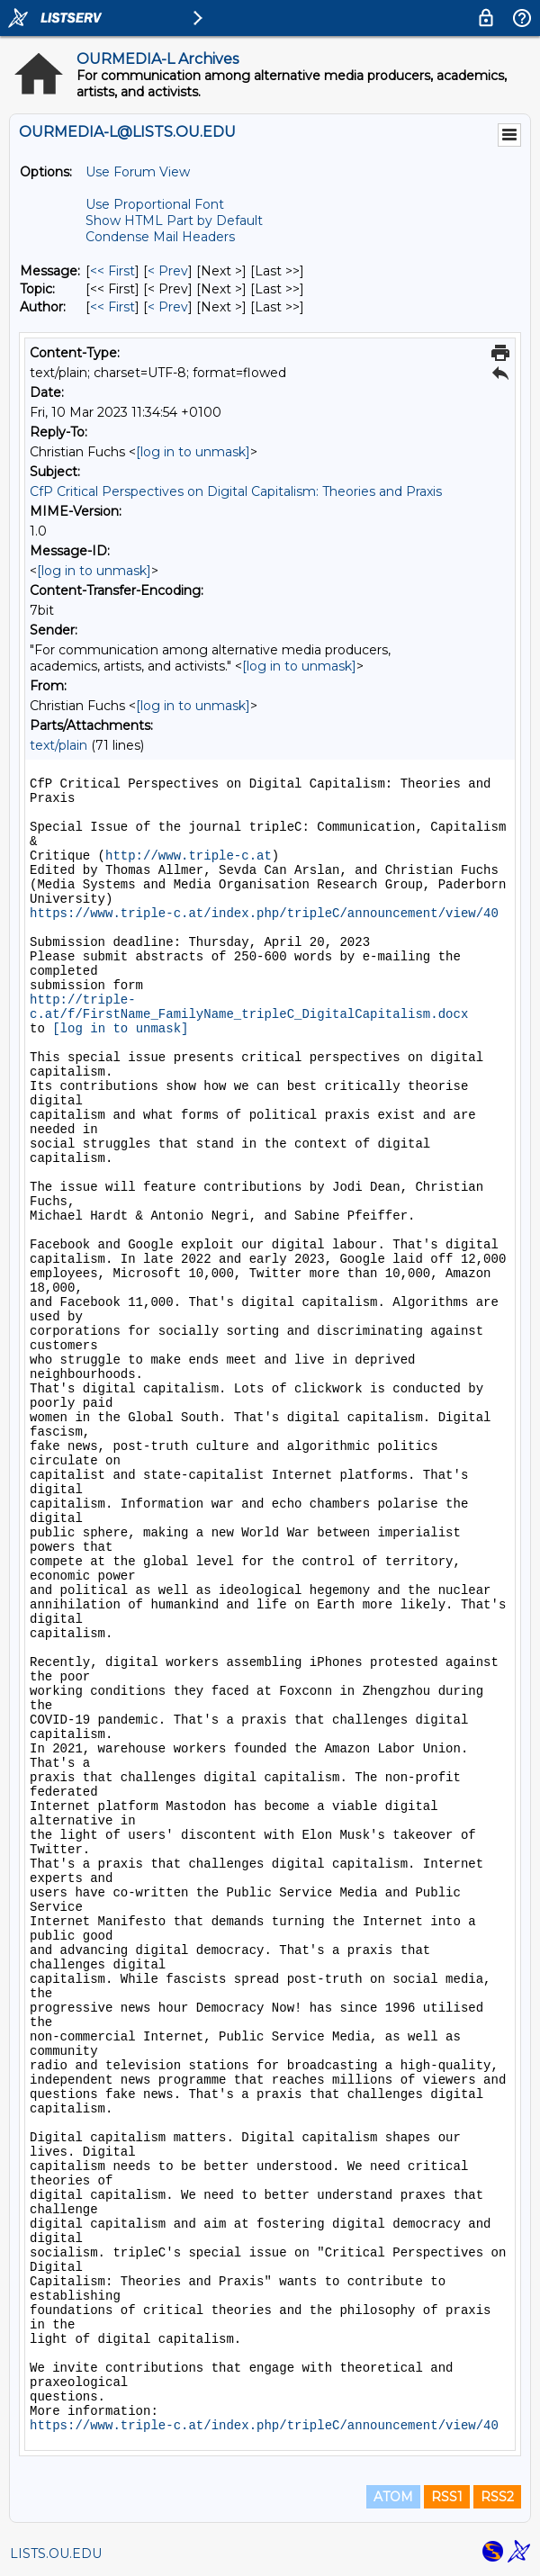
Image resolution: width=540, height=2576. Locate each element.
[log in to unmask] (193, 452)
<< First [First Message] (112, 271)
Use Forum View (138, 172)
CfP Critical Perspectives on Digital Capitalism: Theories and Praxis (236, 491)
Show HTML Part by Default (174, 220)
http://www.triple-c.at (188, 856)
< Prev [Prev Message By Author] (168, 307)
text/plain (58, 745)
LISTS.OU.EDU (56, 2553)
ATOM (393, 2497)
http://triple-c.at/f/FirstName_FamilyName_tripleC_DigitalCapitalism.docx (249, 1007)
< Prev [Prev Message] (168, 271)
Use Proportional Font (155, 204)
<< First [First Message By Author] (112, 307)
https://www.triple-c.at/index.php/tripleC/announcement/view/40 (264, 913)
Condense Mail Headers (160, 237)
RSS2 (497, 2497)
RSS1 (447, 2497)
